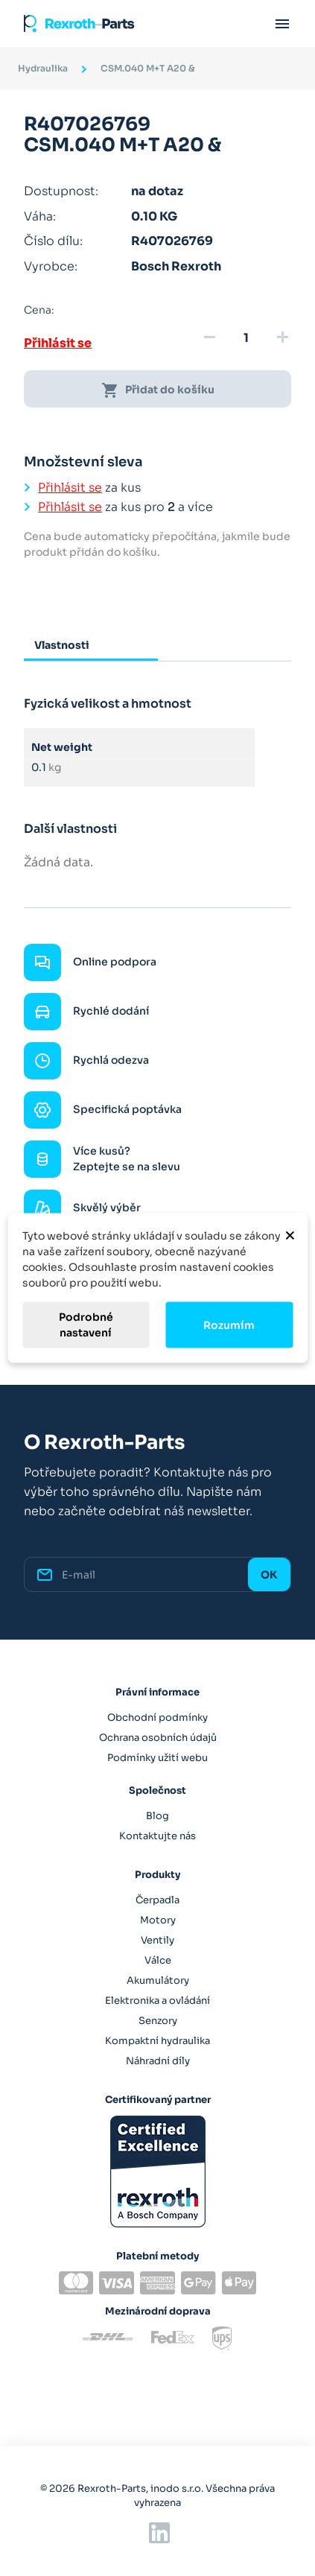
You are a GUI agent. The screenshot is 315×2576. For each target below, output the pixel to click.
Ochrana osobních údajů (158, 1737)
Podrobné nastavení (86, 1324)
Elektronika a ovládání (157, 2000)
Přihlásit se (58, 343)
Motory (158, 1920)
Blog (157, 1815)
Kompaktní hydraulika (157, 2040)
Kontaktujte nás (157, 1836)
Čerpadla (157, 1900)
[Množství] (246, 338)
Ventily (157, 1940)
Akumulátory (158, 1980)
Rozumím (229, 1324)
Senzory (158, 2020)
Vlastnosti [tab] (61, 645)
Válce (157, 1960)
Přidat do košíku (157, 390)
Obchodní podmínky (157, 1717)
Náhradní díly (158, 2061)
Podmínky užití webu (157, 1757)
